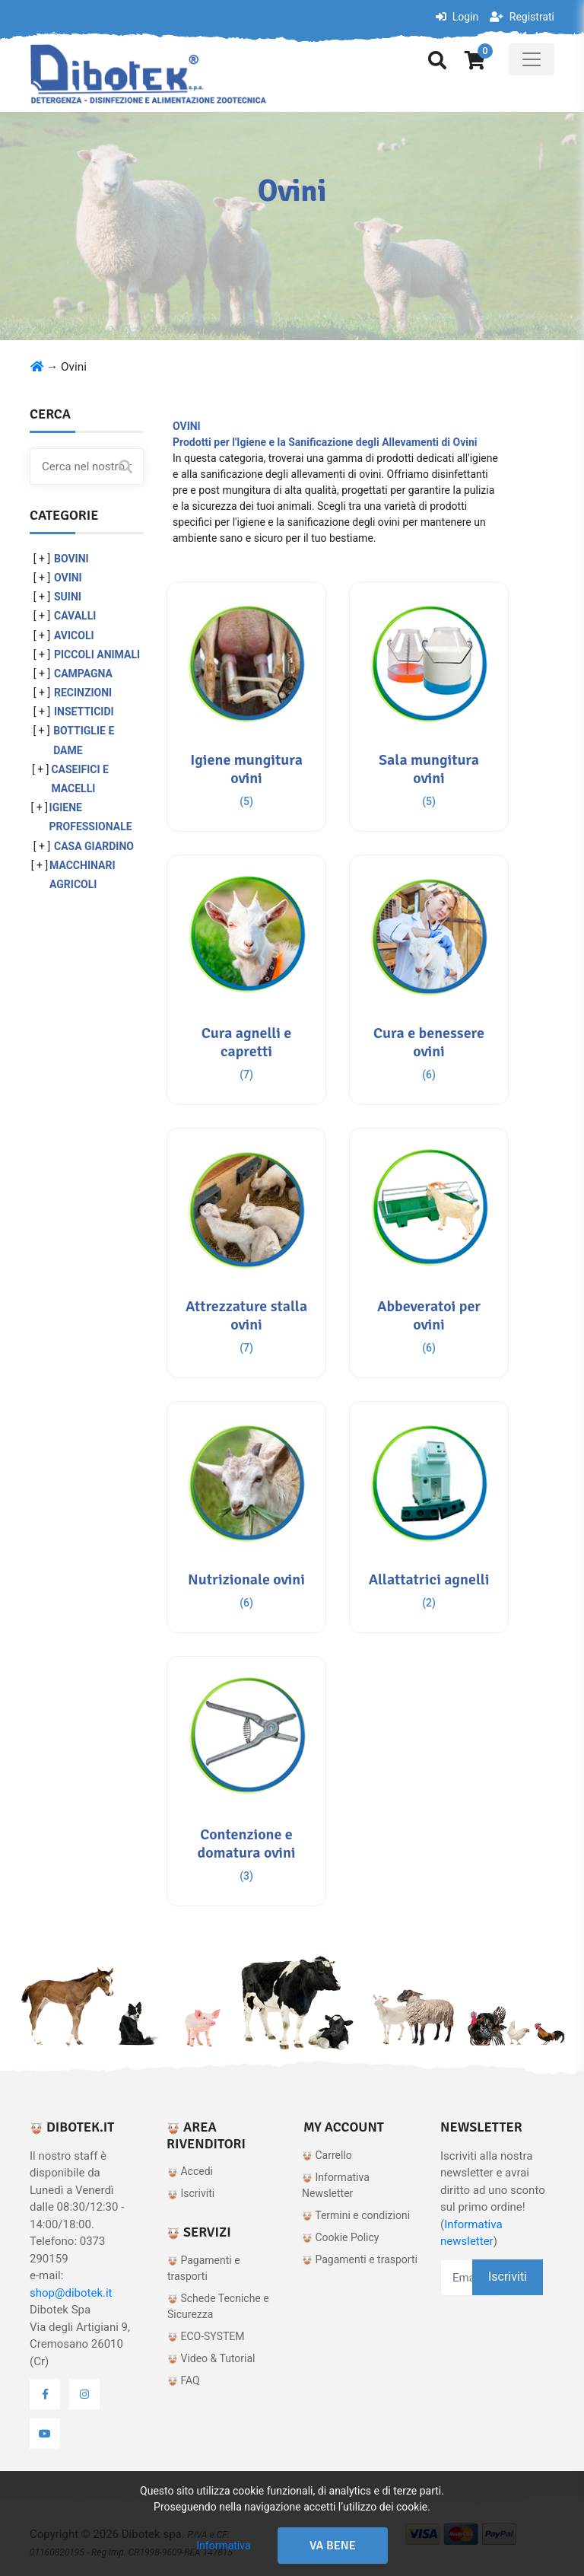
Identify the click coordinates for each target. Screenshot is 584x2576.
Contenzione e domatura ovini (246, 1843)
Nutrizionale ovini (246, 1579)
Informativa (223, 2545)
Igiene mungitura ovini (246, 769)
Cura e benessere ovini (428, 1042)
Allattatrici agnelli (429, 1579)
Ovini (74, 367)
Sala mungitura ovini (429, 769)
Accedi (190, 2171)
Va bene (332, 2545)
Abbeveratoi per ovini (429, 1315)
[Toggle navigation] (531, 59)
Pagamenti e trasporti (203, 2268)
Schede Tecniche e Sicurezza (218, 2306)
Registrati (522, 17)
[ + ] (41, 558)
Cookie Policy (340, 2237)
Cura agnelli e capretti (247, 1042)
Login (457, 17)
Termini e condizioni (356, 2215)
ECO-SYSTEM (206, 2336)
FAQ (183, 2380)
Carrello (327, 2155)
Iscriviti (190, 2193)
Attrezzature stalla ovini (246, 1315)
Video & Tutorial (211, 2358)
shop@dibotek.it (71, 2293)
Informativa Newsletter (336, 2185)
